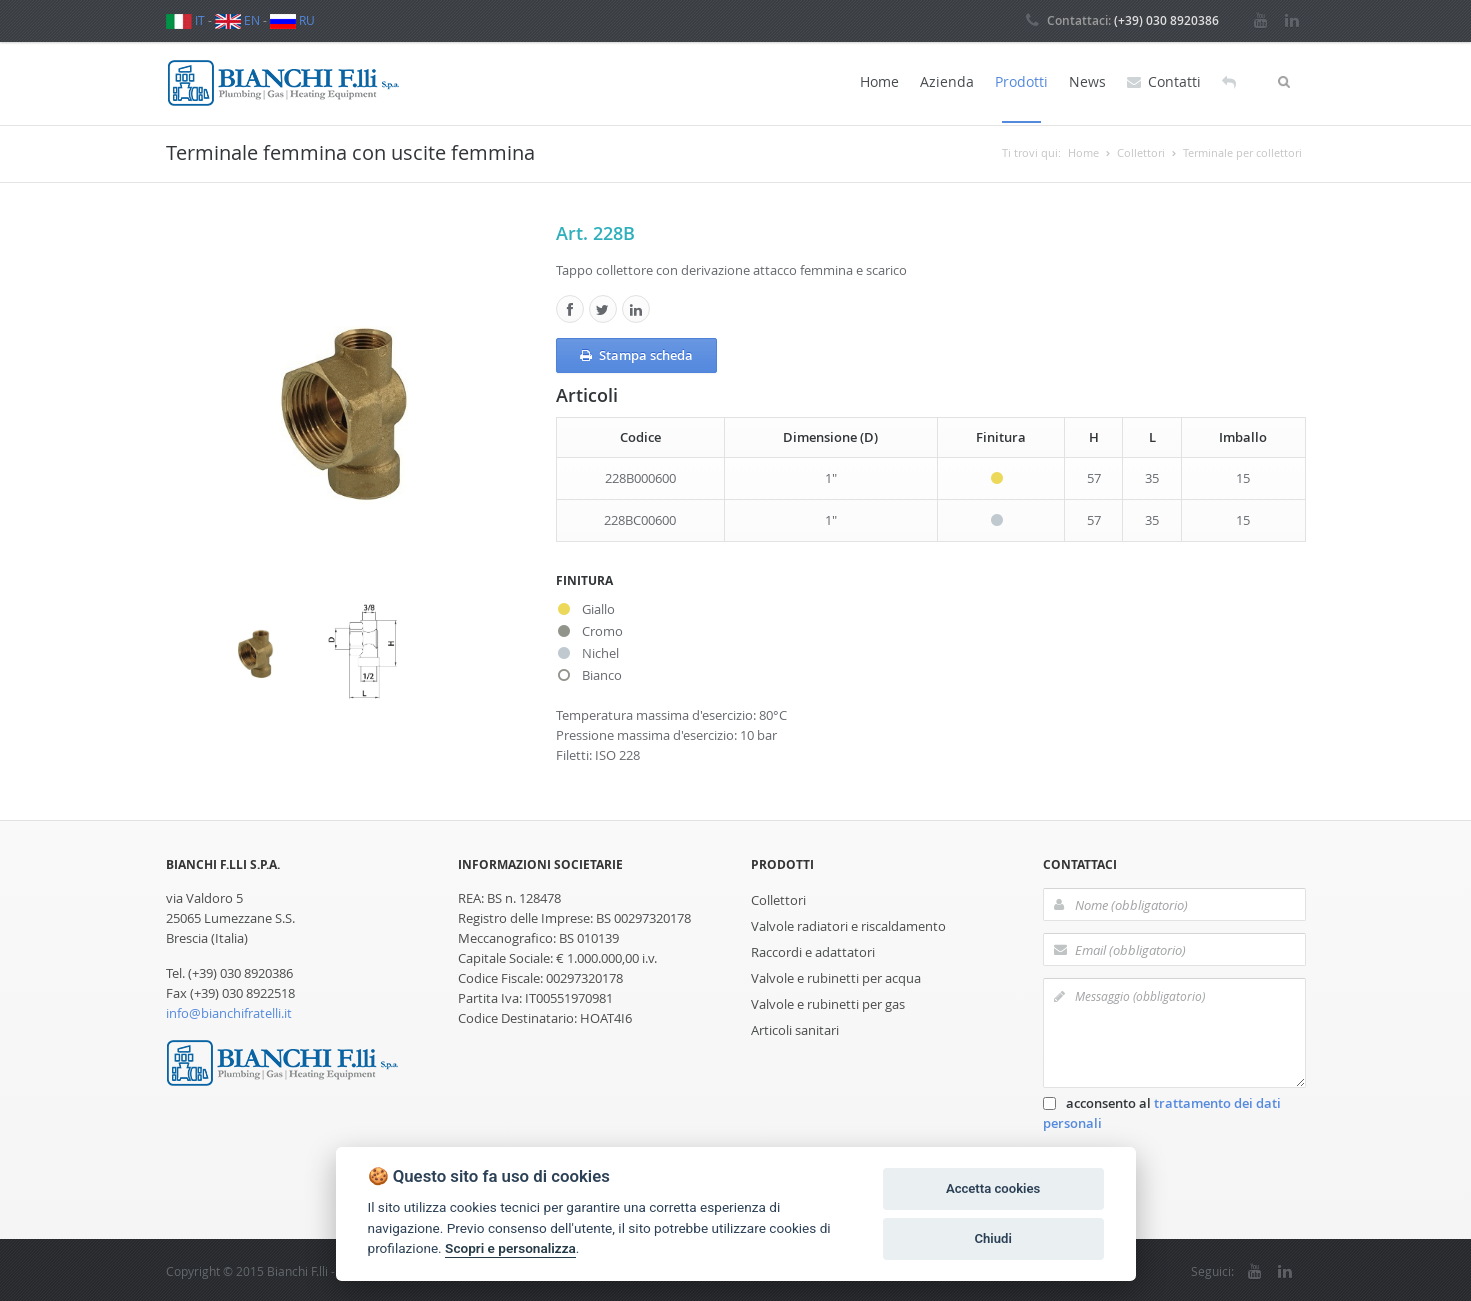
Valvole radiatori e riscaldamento (848, 924)
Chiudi (992, 1238)
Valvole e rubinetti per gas (828, 1002)
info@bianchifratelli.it (229, 1011)
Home (879, 81)
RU (292, 20)
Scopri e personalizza (510, 1248)
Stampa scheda (636, 353)
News (1087, 81)
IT (185, 20)
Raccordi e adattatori (813, 950)
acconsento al (1162, 1111)
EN (237, 20)
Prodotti (1021, 81)
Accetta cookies (993, 1188)
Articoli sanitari (795, 1028)
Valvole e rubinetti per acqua (836, 976)
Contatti (1164, 82)
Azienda (947, 81)
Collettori (778, 898)
